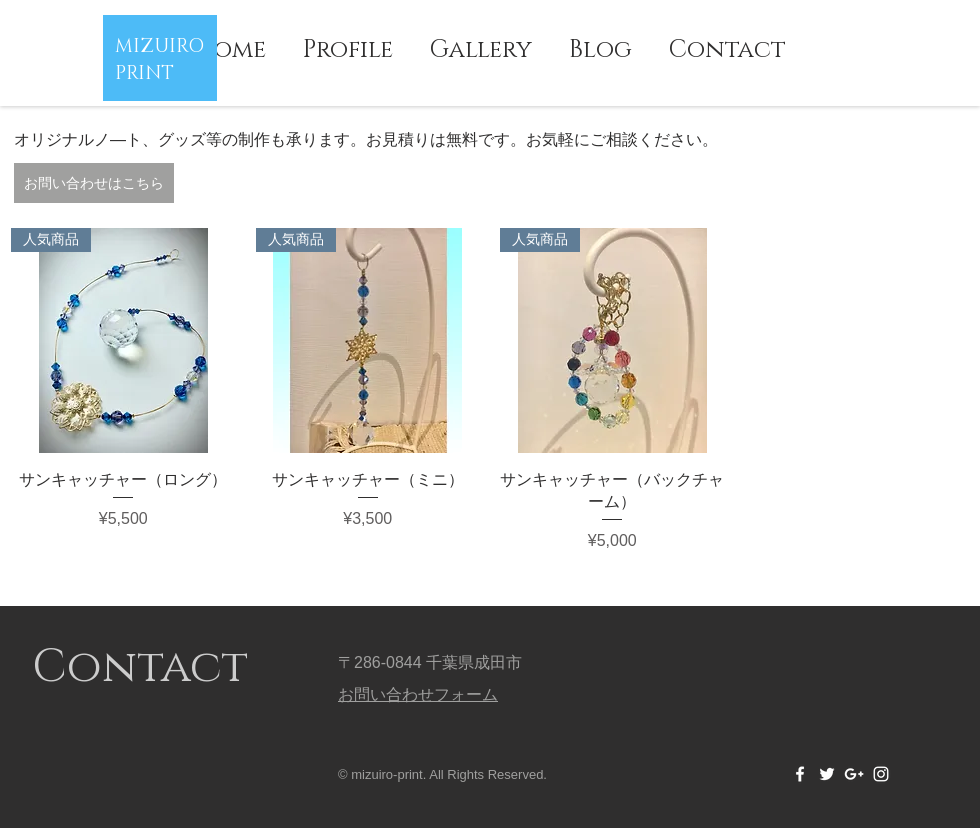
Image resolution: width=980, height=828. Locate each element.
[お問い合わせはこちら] (94, 183)
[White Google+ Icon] (854, 774)
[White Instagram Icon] (881, 774)
